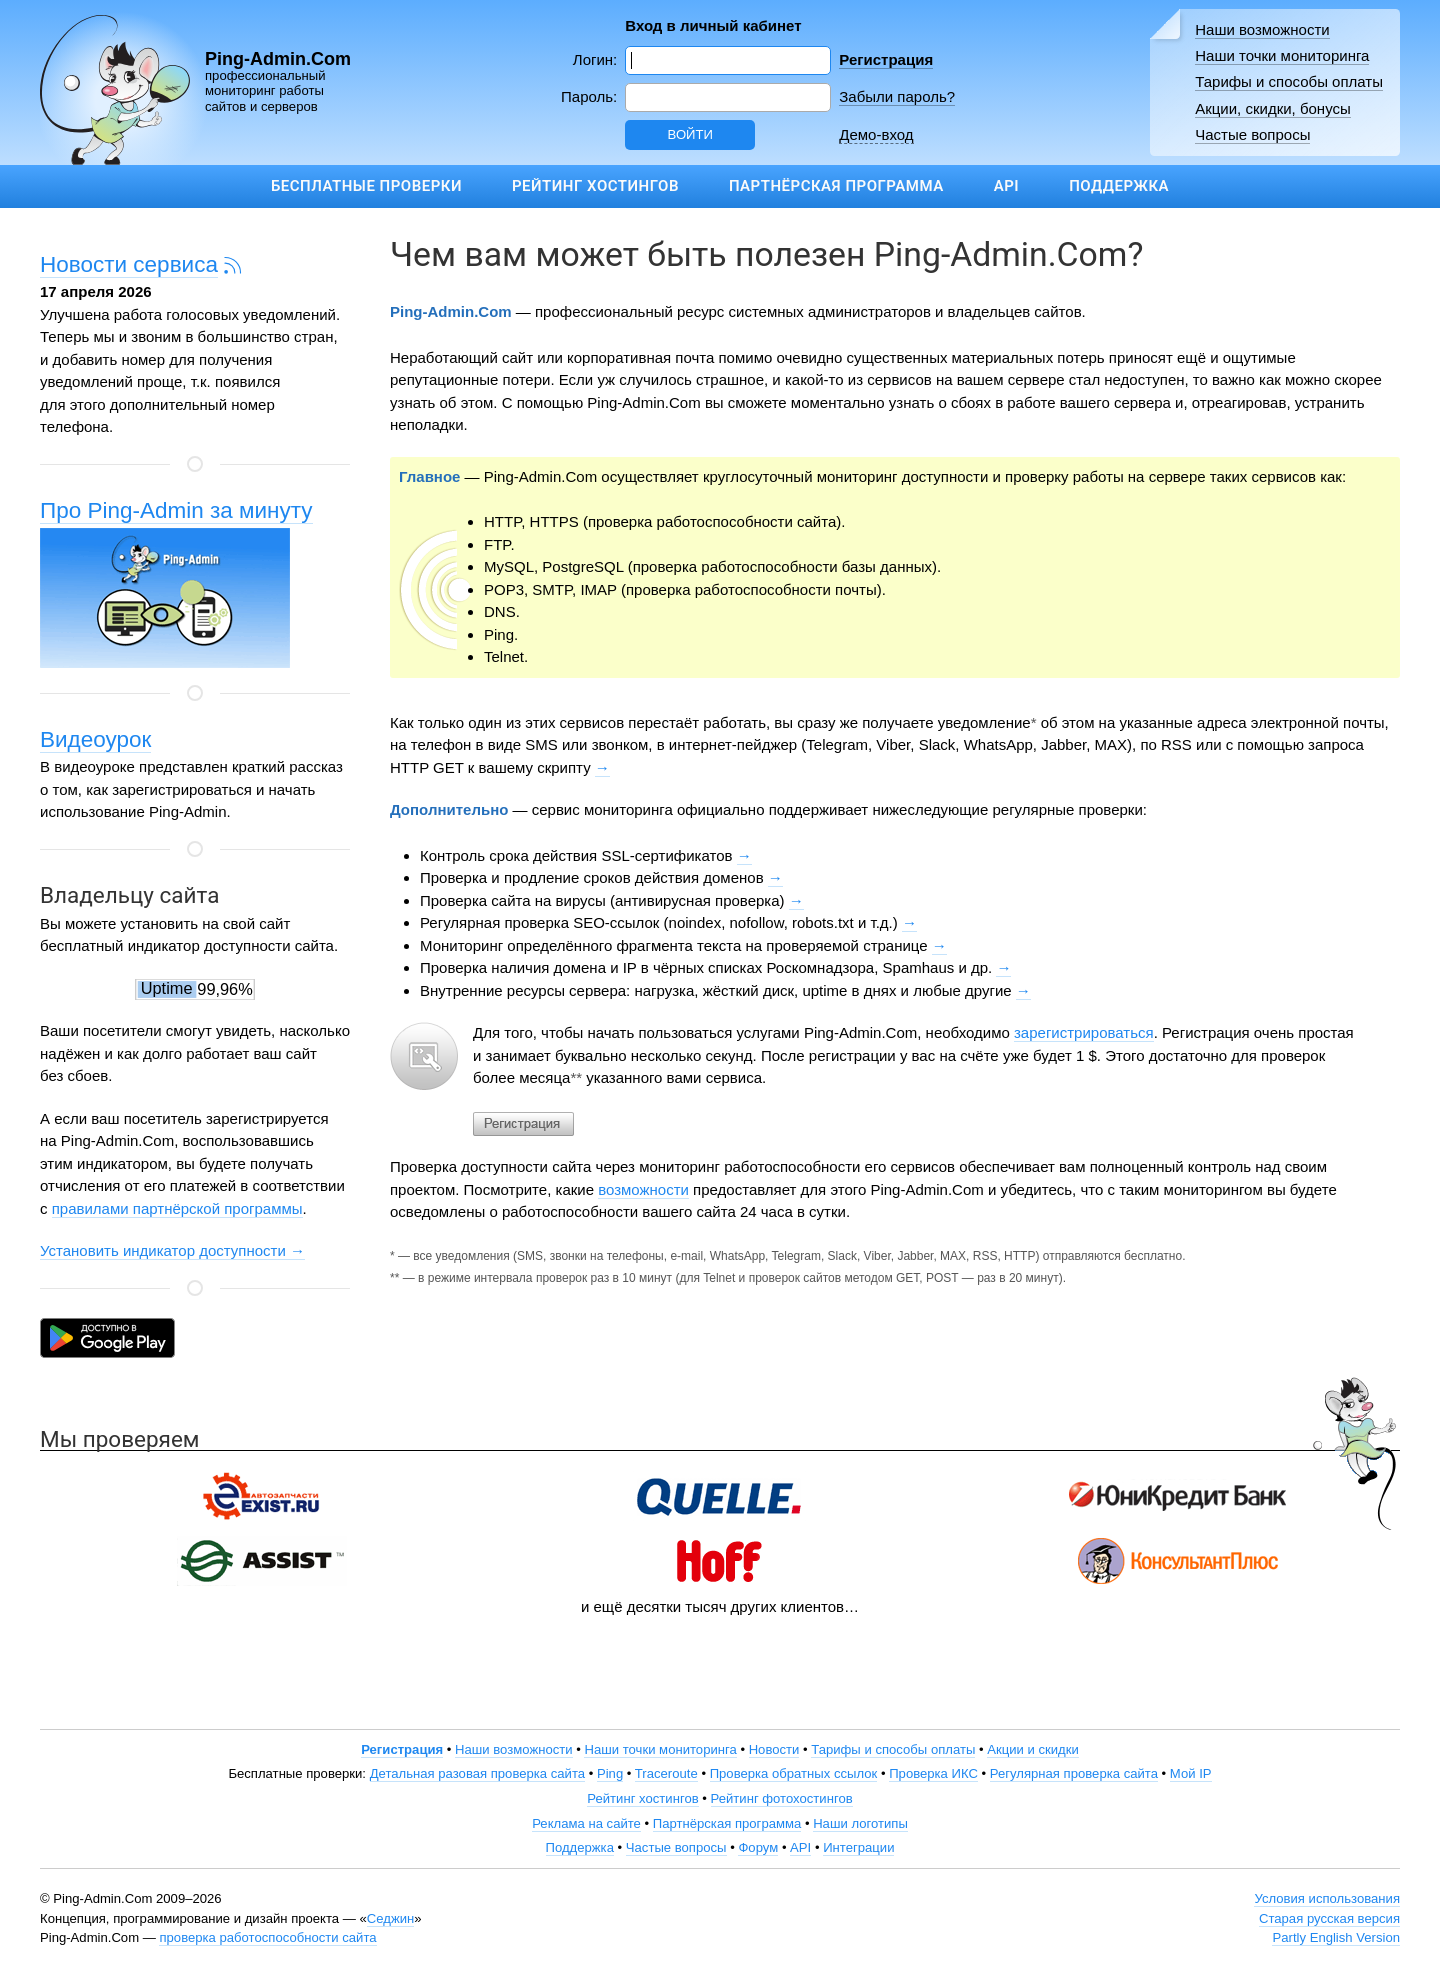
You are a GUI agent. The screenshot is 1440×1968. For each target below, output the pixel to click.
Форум (758, 1847)
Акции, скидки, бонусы (1273, 108)
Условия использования (1327, 1898)
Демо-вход (876, 134)
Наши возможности (1262, 29)
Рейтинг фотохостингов (782, 1798)
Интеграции (858, 1847)
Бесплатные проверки (366, 186)
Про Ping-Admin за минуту (176, 510)
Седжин (390, 1918)
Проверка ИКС (933, 1773)
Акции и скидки (1033, 1749)
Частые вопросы (1252, 134)
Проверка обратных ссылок (794, 1773)
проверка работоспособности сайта (267, 1937)
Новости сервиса (129, 264)
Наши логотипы (860, 1823)
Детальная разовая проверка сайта (477, 1773)
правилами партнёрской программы (177, 1208)
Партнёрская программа (836, 186)
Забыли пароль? (897, 96)
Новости (774, 1749)
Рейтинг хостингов (595, 186)
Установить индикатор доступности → (172, 1250)
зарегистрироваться (1084, 1032)
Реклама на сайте (586, 1823)
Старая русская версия (1329, 1918)
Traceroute (666, 1773)
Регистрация (886, 59)
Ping (610, 1773)
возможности (643, 1189)
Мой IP (1191, 1773)
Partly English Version (1336, 1937)
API (1006, 186)
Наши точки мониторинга (1282, 55)
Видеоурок (95, 739)
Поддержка (1119, 186)
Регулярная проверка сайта (1074, 1773)
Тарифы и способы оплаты (1289, 81)
